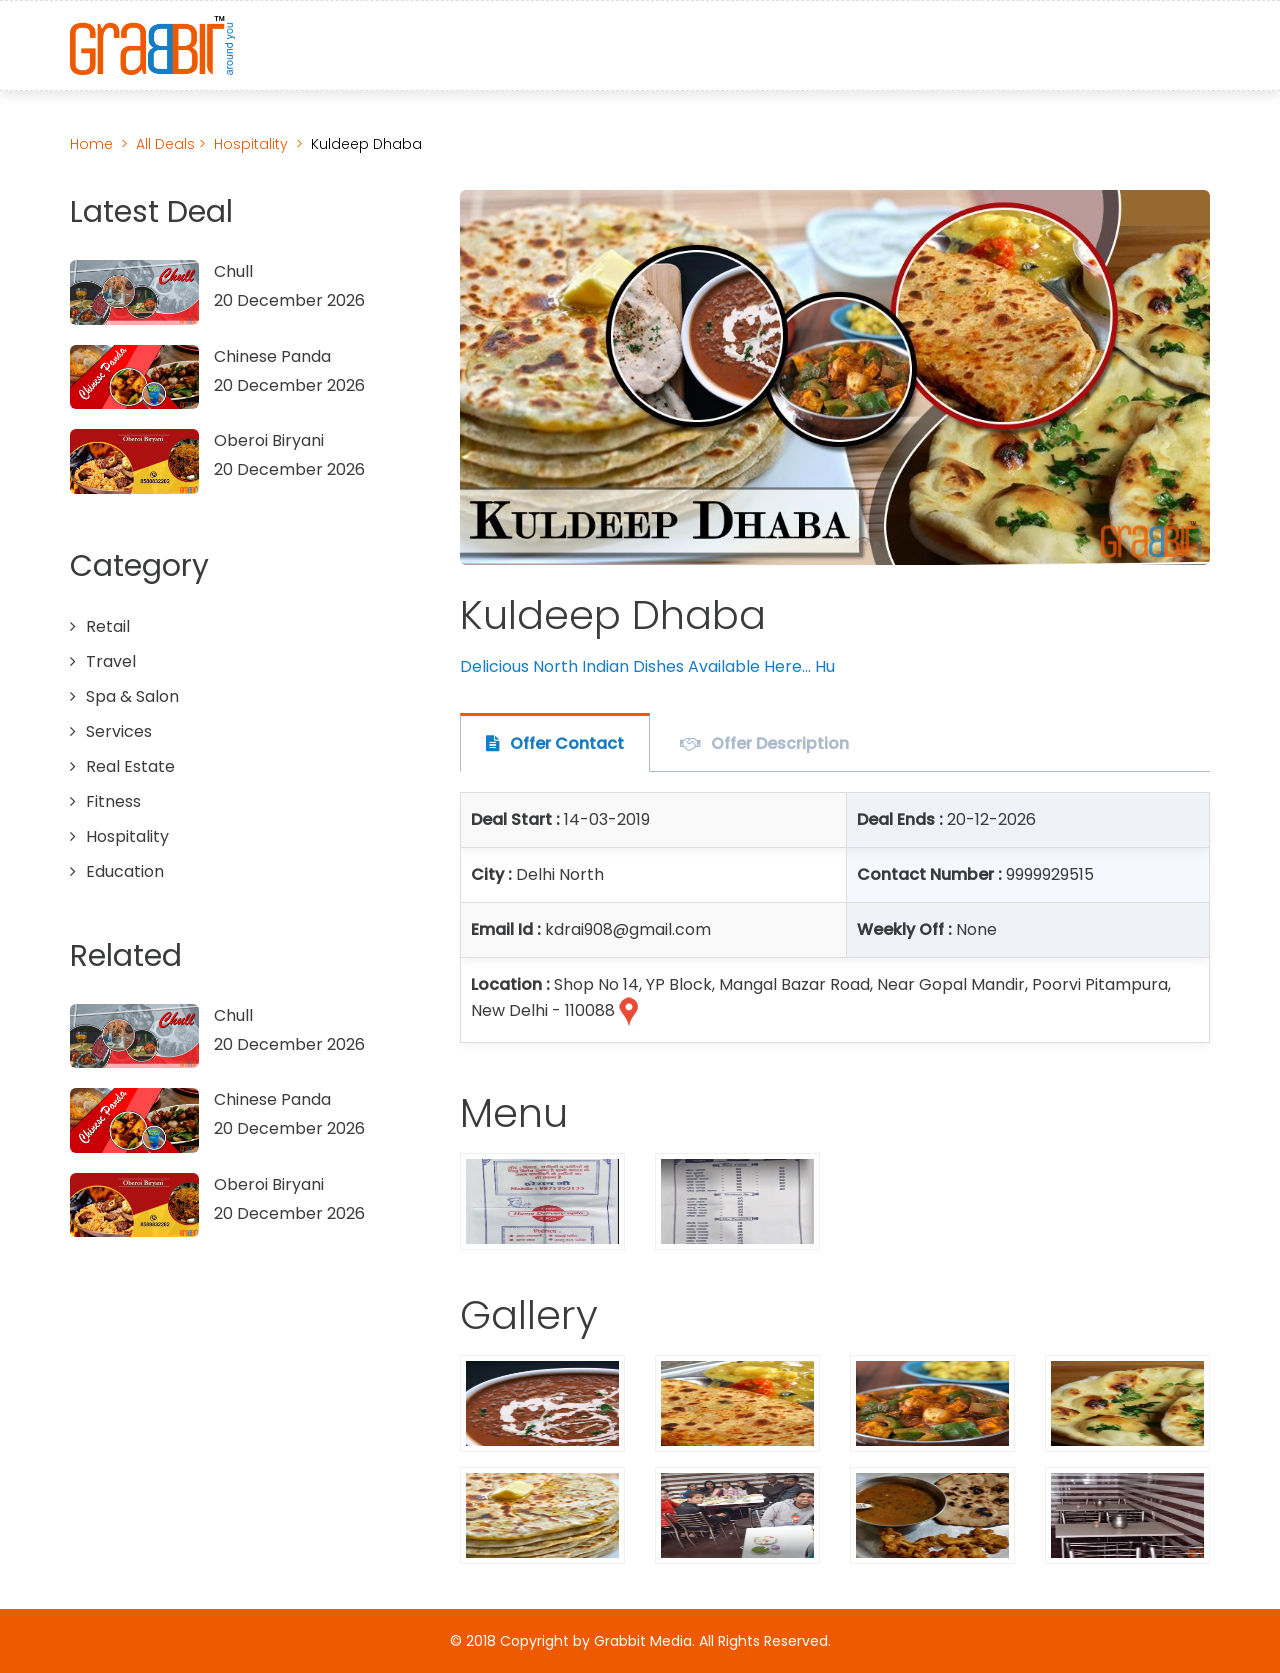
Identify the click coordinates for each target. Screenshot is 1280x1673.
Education (125, 871)
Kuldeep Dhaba (366, 144)
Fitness (113, 801)
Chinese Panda (272, 356)
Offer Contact (567, 743)
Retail (108, 626)
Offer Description (780, 743)
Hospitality (251, 144)
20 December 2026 (289, 300)
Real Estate (130, 766)
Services (119, 731)
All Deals (167, 144)
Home (91, 144)
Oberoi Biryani (269, 440)
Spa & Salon (132, 696)
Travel (111, 661)
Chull (233, 271)
